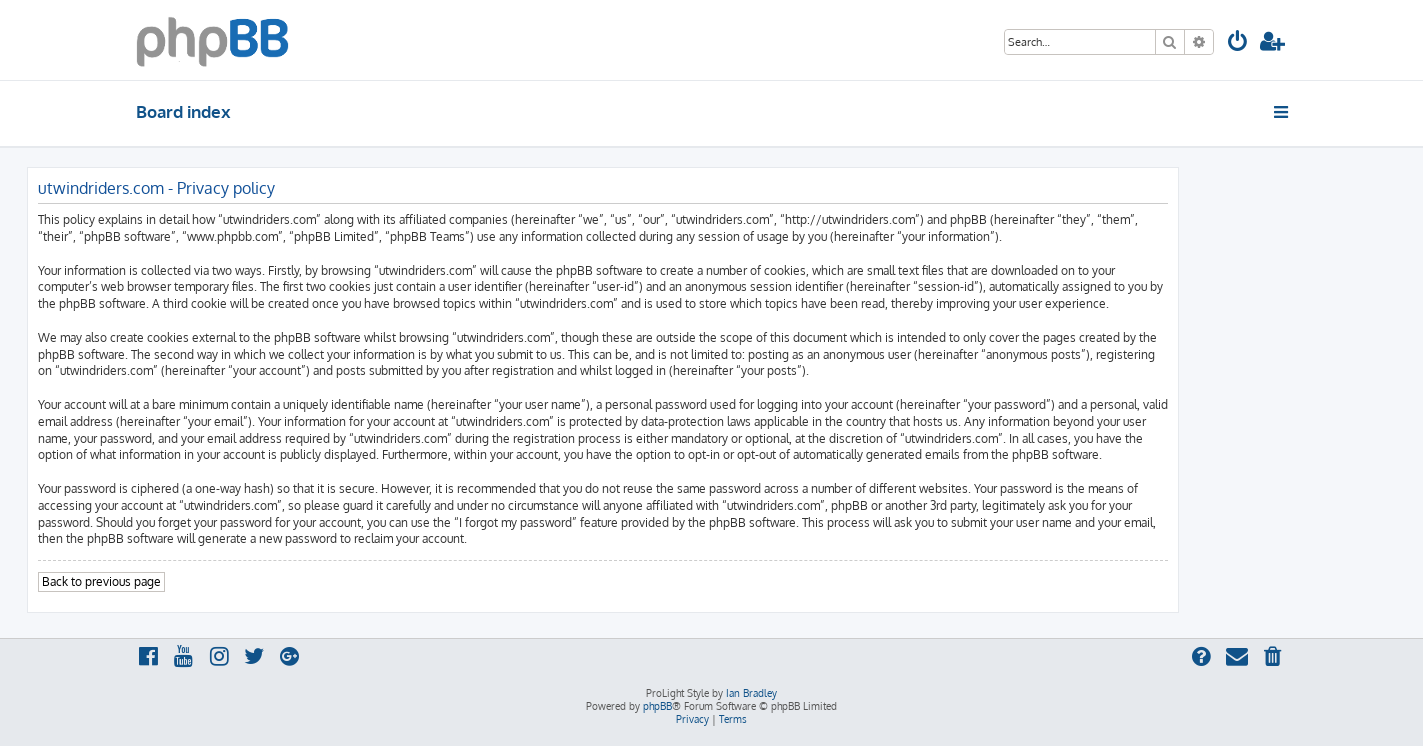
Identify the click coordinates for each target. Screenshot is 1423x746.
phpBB (657, 706)
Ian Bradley (751, 693)
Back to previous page (101, 581)
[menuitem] (1238, 43)
